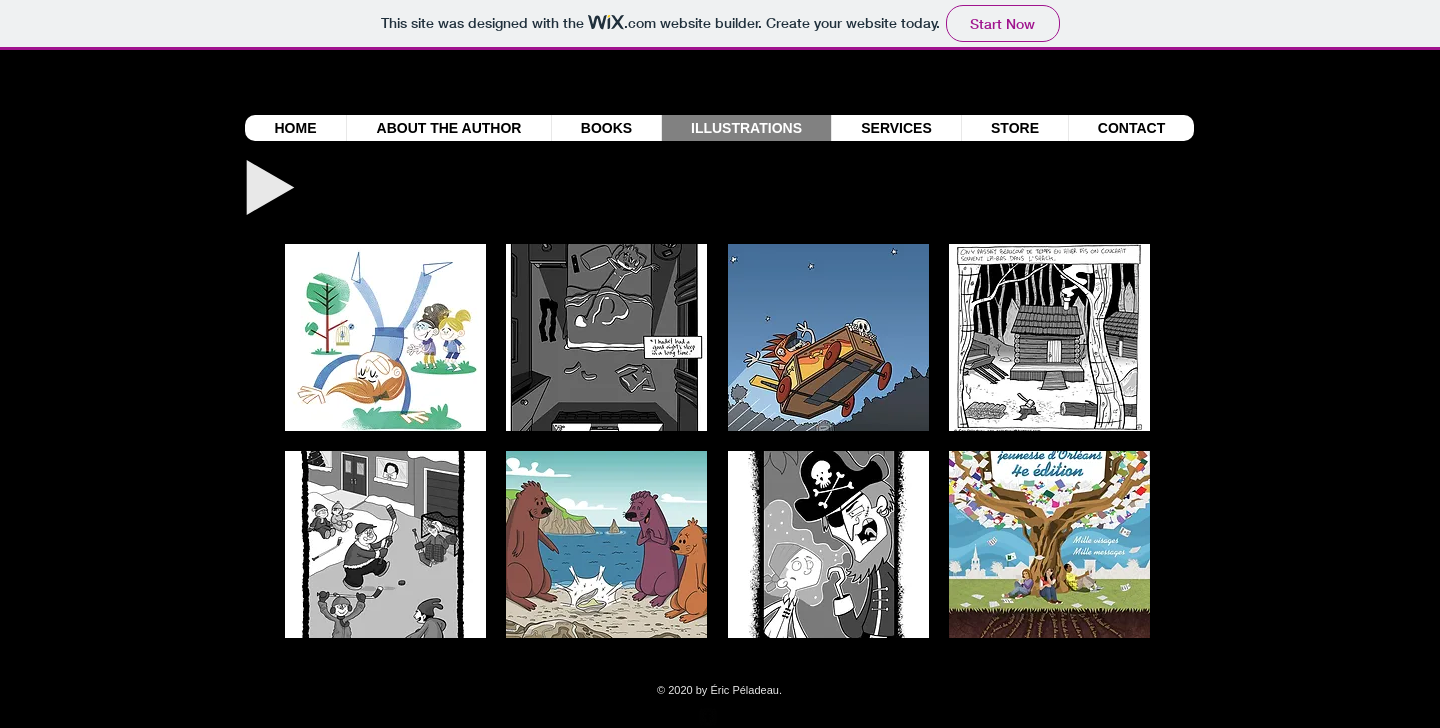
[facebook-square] (708, 717)
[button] (385, 337)
